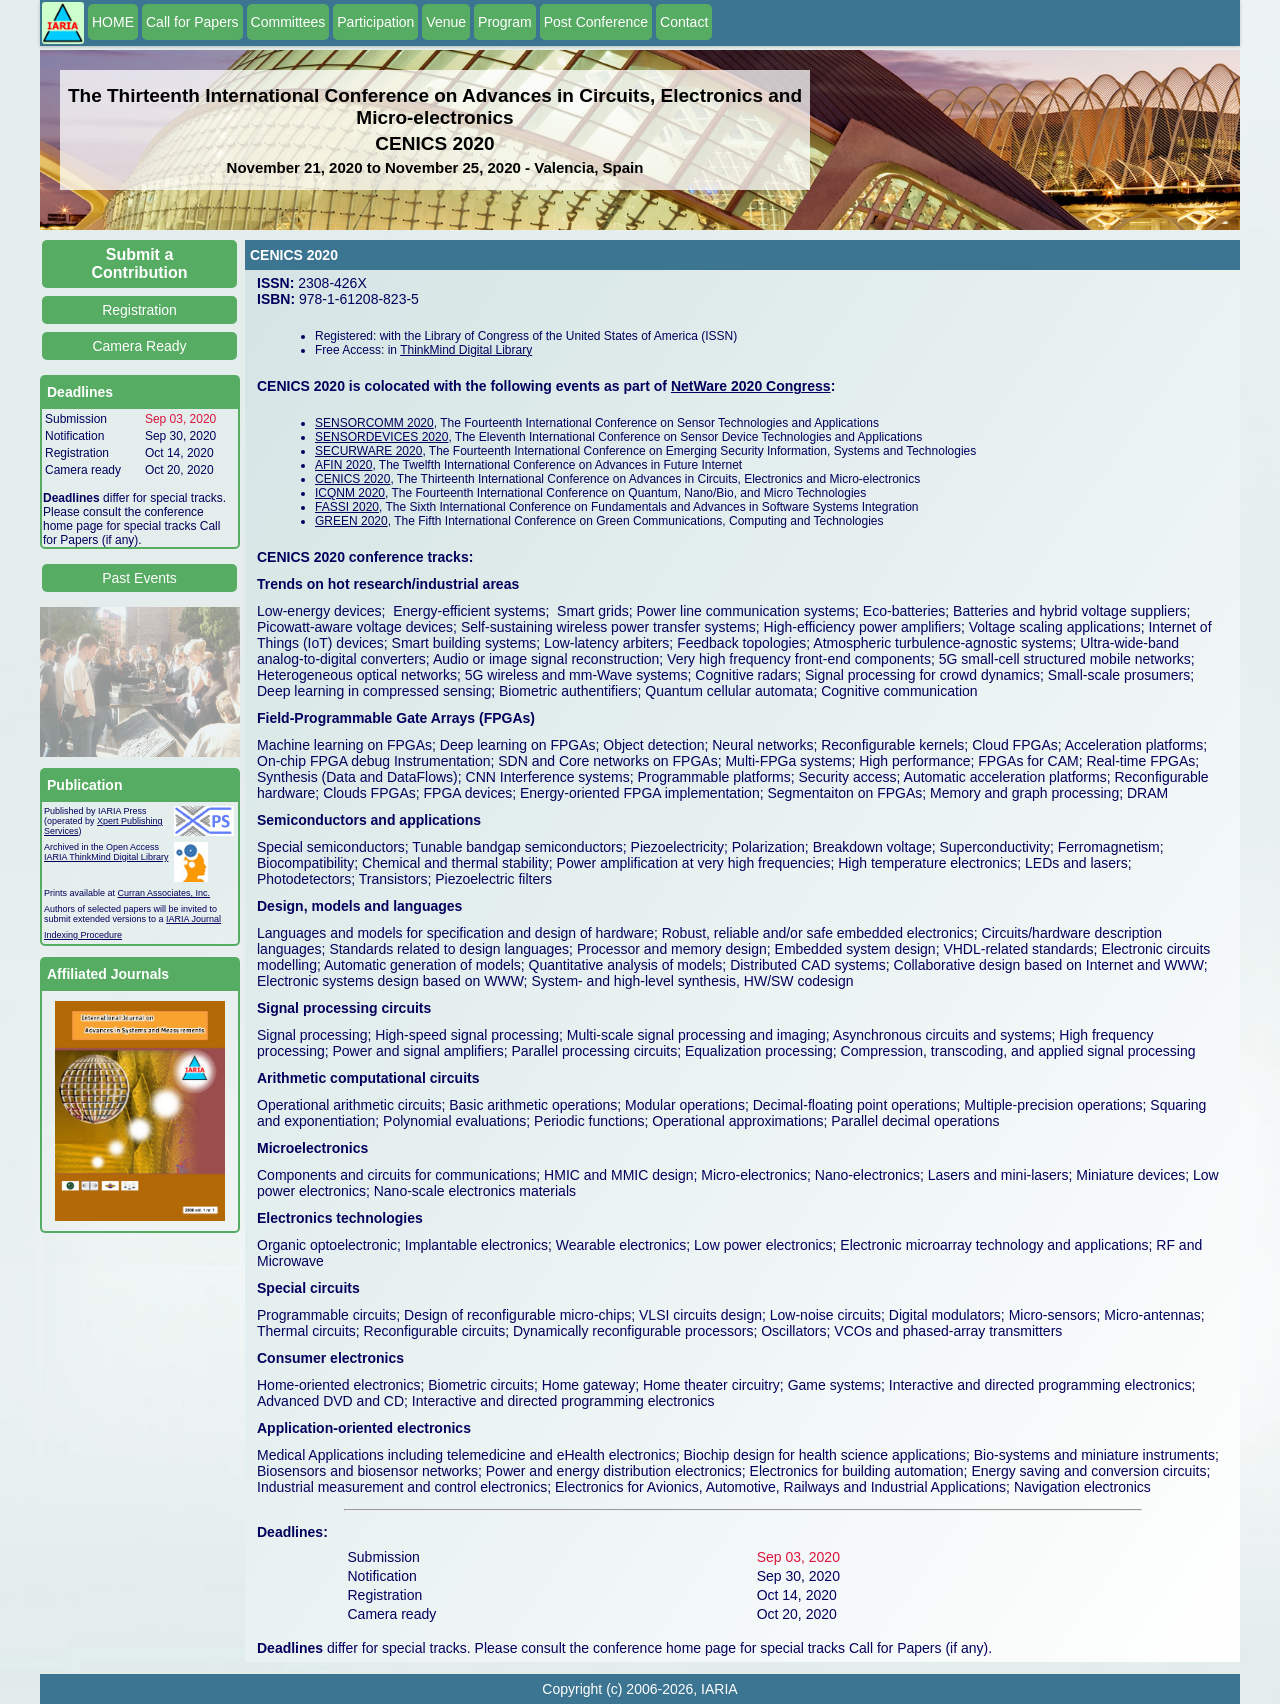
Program (505, 22)
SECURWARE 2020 (368, 451)
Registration (139, 310)
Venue (446, 22)
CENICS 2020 (352, 479)
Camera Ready (139, 346)
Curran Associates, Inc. (164, 893)
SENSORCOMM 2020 (374, 423)
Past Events (139, 578)
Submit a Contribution (140, 263)
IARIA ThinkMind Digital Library (106, 857)
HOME (113, 22)
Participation (375, 22)
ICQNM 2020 (350, 493)
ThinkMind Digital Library (466, 350)
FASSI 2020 (347, 507)
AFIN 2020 (343, 465)
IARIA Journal (193, 919)
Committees (288, 22)
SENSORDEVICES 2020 (381, 437)
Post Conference (596, 22)
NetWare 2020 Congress (751, 386)
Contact (684, 22)
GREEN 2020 (351, 521)
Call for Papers (192, 22)
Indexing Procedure (83, 935)
